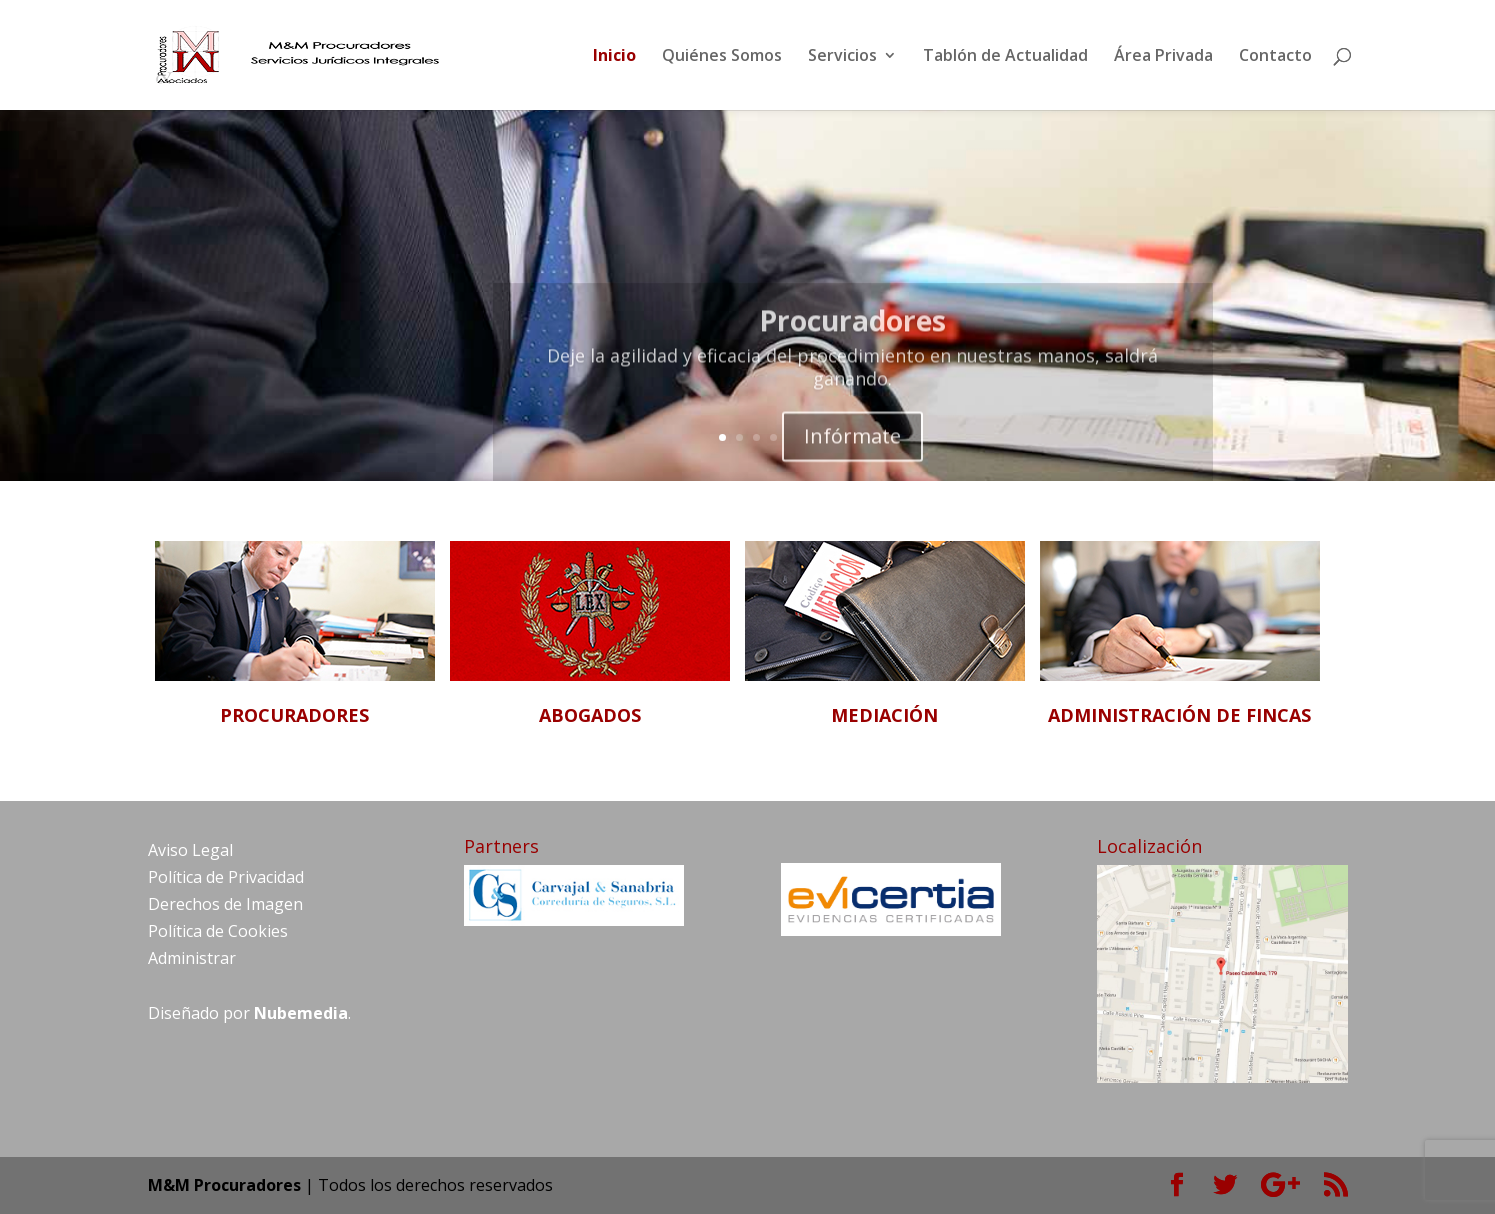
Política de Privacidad (226, 877)
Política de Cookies (218, 931)
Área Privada (1163, 57)
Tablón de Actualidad (1005, 57)
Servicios (842, 57)
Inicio (614, 57)
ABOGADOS (590, 715)
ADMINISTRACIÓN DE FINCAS (1179, 715)
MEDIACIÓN (884, 715)
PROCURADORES (294, 715)
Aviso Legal (190, 850)
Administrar (192, 958)
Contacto (1275, 57)
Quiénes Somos (722, 57)
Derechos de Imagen (225, 904)
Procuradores (852, 330)
